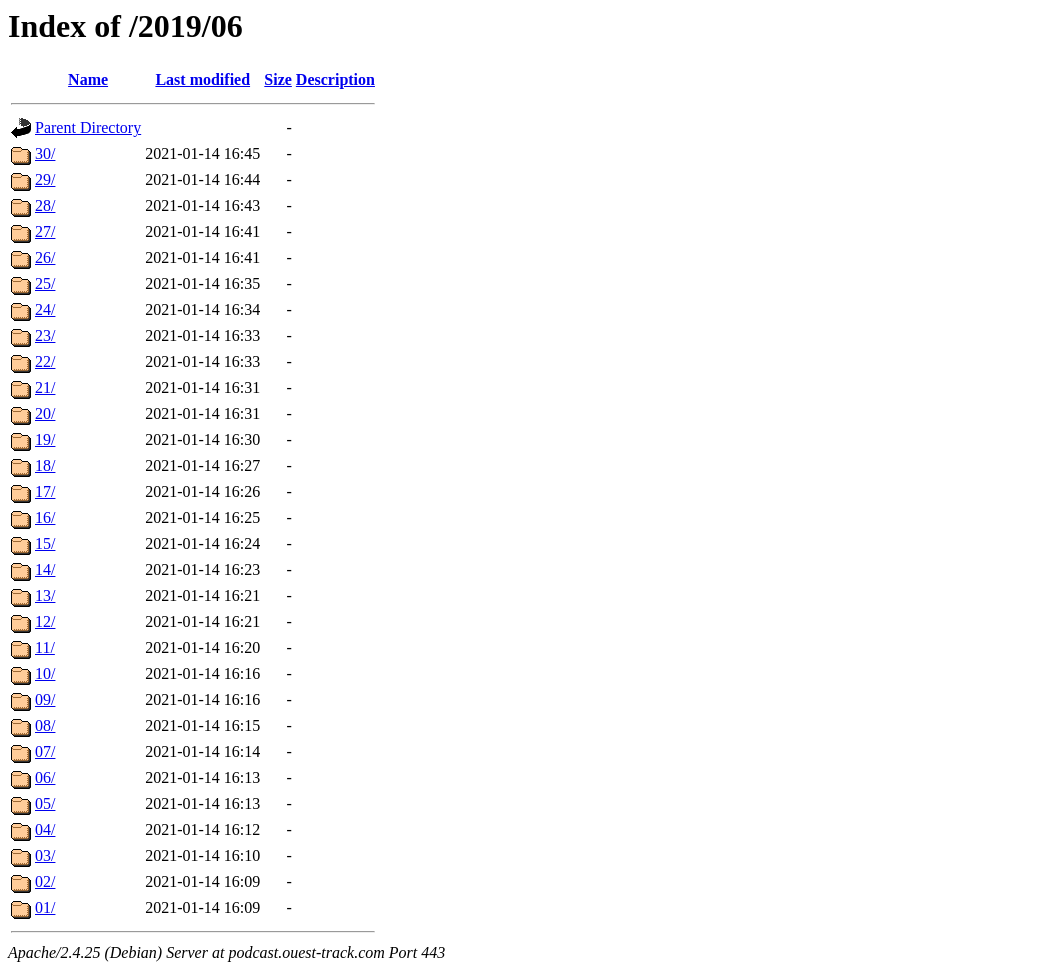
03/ (45, 855)
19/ (45, 439)
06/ (45, 777)
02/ (45, 881)
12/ (45, 621)
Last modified (202, 79)
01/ (45, 907)
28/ (45, 205)
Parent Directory (88, 127)
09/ (45, 699)
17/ (45, 491)
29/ (45, 179)
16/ (45, 517)
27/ (45, 231)
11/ (45, 647)
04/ (45, 829)
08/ (45, 725)
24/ (45, 309)
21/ (45, 387)
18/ (45, 465)
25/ (45, 283)
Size (278, 79)
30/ (45, 153)
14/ (45, 569)
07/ (45, 751)
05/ (45, 803)
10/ (45, 673)
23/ (45, 335)
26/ (45, 257)
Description (335, 79)
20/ (45, 413)
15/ (45, 543)
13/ (45, 595)
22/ (45, 361)
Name (88, 79)
